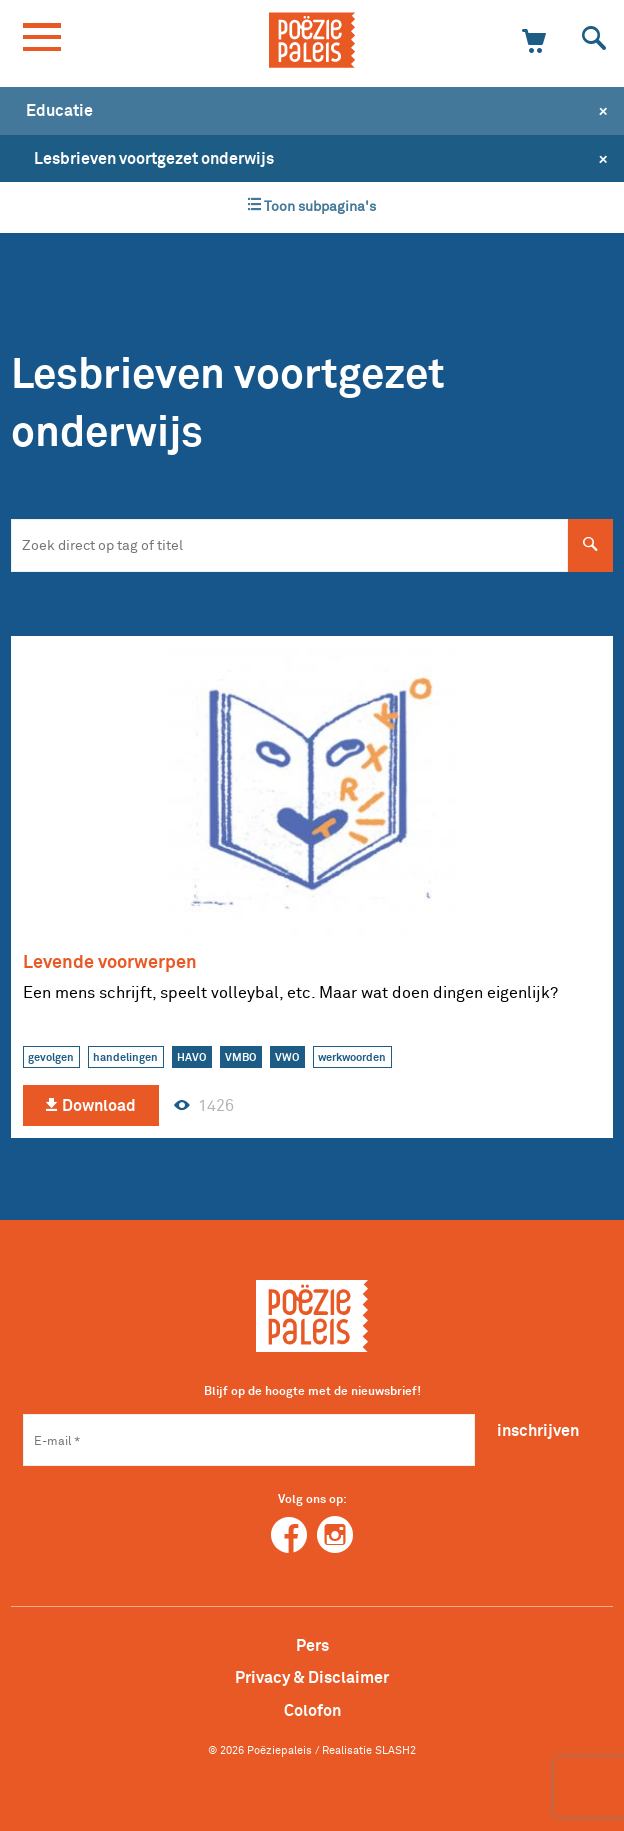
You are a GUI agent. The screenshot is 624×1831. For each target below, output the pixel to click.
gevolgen (51, 1057)
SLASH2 (395, 1750)
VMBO (240, 1057)
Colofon (312, 1710)
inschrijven (538, 1430)
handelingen (125, 1057)
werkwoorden (352, 1057)
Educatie (59, 110)
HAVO (191, 1057)
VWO (287, 1057)
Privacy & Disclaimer (312, 1677)
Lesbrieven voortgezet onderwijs (154, 158)
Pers (312, 1645)
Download (90, 1105)
